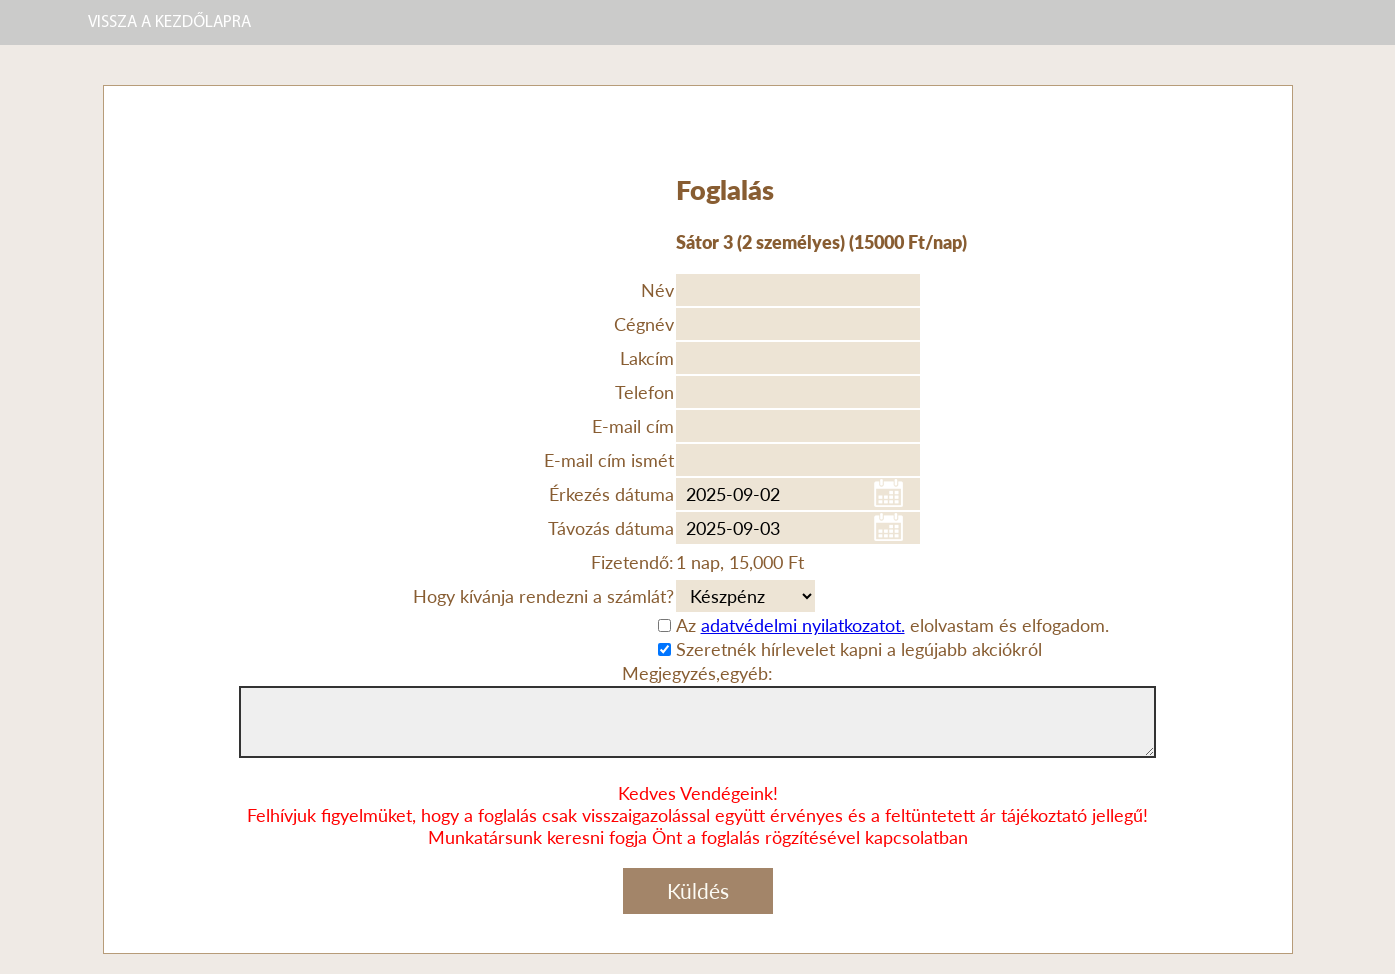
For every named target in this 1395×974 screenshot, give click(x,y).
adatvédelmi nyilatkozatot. (803, 625)
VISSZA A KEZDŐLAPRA (169, 22)
